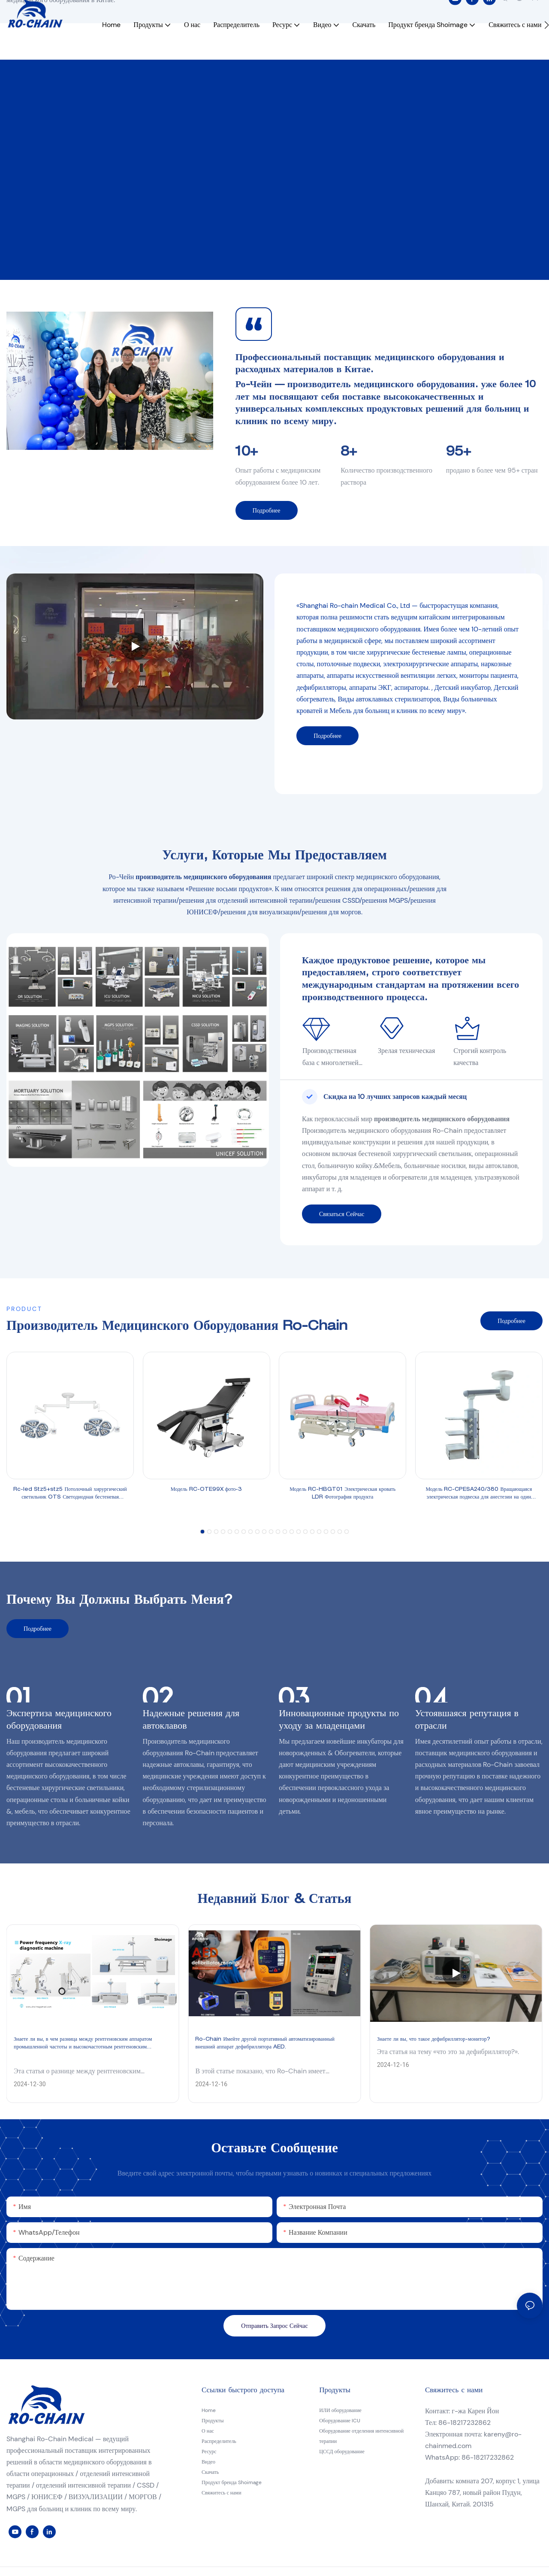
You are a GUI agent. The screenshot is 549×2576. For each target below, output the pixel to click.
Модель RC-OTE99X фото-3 (206, 1489)
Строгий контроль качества (479, 1056)
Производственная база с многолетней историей (330, 1057)
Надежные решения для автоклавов (191, 1720)
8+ (349, 452)
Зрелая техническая (408, 1050)
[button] (546, 42)
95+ (458, 452)
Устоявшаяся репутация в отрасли (467, 1720)
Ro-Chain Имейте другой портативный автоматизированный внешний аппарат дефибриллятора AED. (265, 2043)
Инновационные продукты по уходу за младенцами (339, 1720)
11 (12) (27, 164)
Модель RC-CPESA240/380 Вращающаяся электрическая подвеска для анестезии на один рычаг (478, 1494)
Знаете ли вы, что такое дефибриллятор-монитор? (433, 2039)
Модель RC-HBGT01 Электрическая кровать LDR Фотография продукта (342, 1493)
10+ (246, 452)
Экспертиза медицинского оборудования (59, 1720)
